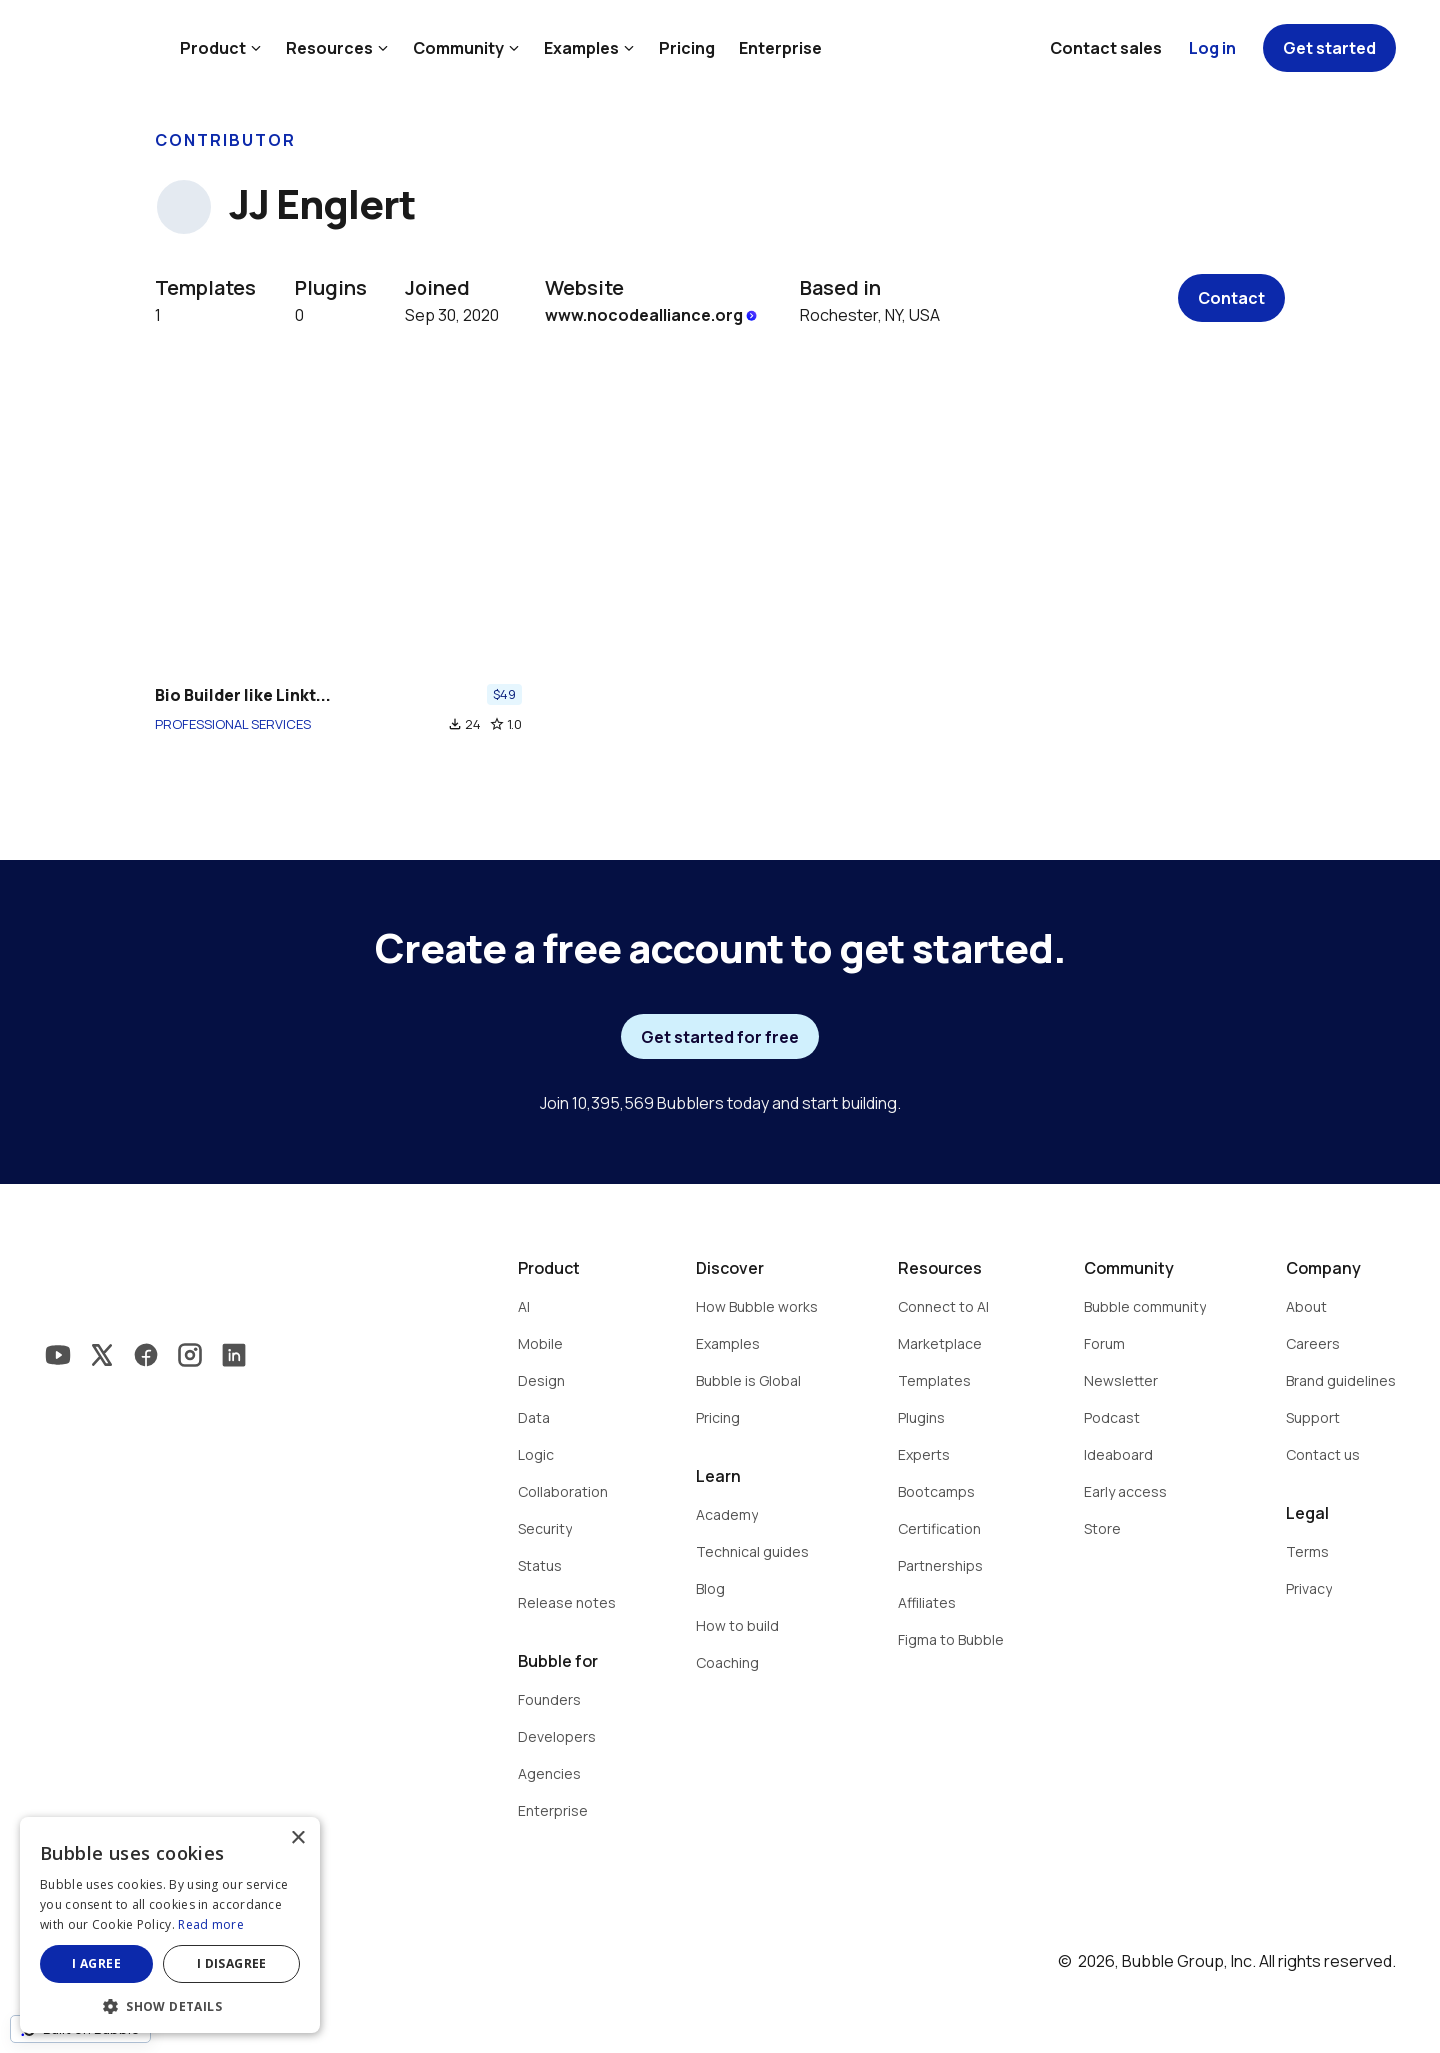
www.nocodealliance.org (652, 315)
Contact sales (1106, 48)
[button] (170, 2004)
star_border (497, 724)
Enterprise (780, 48)
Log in (1212, 48)
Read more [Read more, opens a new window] (211, 1924)
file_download (455, 724)
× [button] (297, 1838)
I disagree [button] (232, 1963)
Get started (1329, 48)
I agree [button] (96, 1963)
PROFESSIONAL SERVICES (233, 724)
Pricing (687, 48)
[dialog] (170, 1925)
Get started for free (720, 1037)
